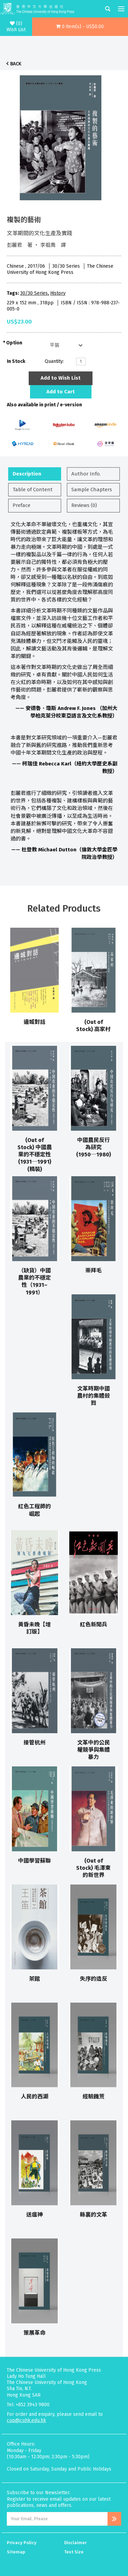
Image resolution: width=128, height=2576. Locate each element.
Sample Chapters (91, 489)
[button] (80, 27)
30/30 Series (34, 293)
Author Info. (86, 474)
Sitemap (16, 2551)
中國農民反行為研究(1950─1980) (93, 1147)
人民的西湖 (34, 2096)
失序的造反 (93, 1979)
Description (27, 474)
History (58, 293)
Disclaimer (75, 2542)
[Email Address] (57, 2519)
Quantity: (54, 361)
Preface (21, 505)
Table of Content (33, 489)
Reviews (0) (84, 505)
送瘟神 (34, 2214)
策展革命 (34, 2333)
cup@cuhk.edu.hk (26, 2420)
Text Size (74, 2551)
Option (14, 343)
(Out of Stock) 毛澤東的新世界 (93, 1868)
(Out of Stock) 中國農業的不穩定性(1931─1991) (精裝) (34, 1154)
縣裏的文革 (93, 2214)
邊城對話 (34, 1022)
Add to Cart (60, 392)
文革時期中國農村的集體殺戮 (93, 1396)
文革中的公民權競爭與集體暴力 (93, 1750)
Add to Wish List (61, 378)
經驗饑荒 (93, 2096)
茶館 (34, 1979)
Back (15, 64)
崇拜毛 (93, 1270)
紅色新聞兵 (93, 1624)
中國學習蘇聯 (34, 1860)
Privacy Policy (22, 2542)
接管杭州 (34, 1742)
